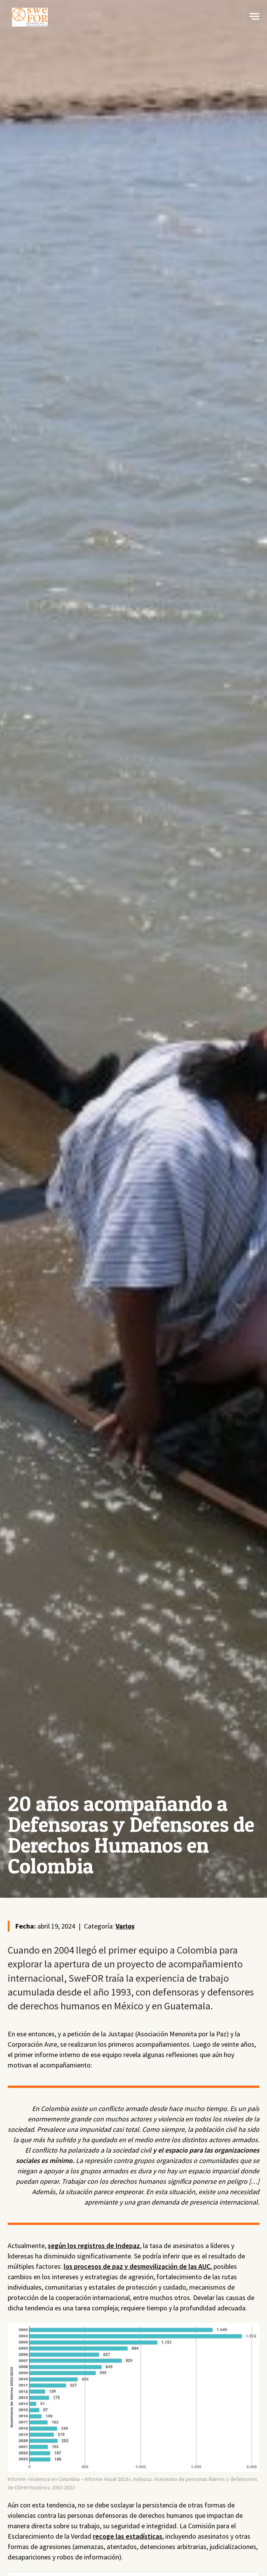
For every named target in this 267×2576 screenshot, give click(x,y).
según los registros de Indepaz (94, 2245)
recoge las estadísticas (127, 2536)
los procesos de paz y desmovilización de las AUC (137, 2266)
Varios (125, 1926)
